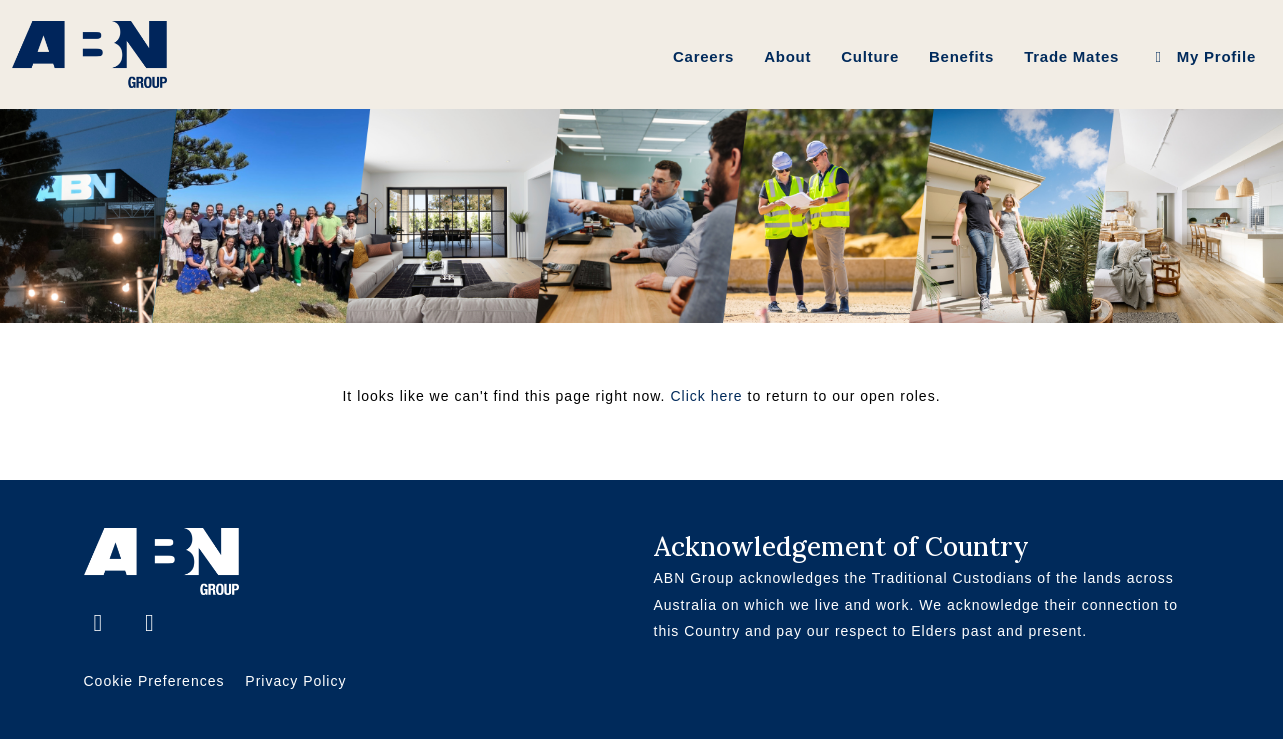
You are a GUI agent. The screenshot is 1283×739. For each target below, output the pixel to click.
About (787, 56)
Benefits (961, 56)
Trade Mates (1071, 56)
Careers (703, 56)
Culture (870, 56)
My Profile (1202, 56)
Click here (706, 396)
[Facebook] (101, 625)
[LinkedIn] (150, 625)
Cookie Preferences (154, 681)
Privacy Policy (295, 681)
